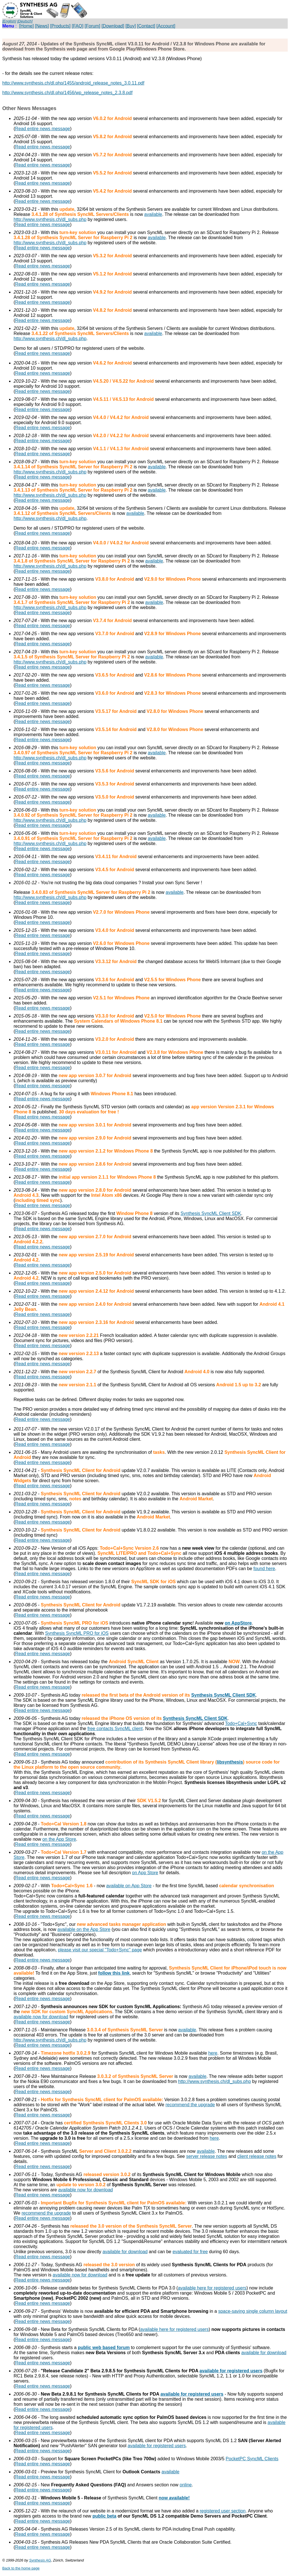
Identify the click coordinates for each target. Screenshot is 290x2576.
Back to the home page (21, 2568)
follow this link (114, 1973)
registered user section (223, 2510)
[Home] (26, 26)
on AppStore (238, 1623)
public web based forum (104, 2347)
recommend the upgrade (190, 2104)
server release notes (206, 2156)
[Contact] (146, 26)
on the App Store (59, 1839)
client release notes (256, 2156)
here (212, 2053)
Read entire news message (42, 128)
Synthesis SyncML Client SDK (210, 1213)
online (186, 2484)
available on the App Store (83, 1929)
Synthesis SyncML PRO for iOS (76, 1633)
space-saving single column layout (252, 2311)
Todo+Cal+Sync (241, 1723)
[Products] (60, 26)
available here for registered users (212, 2288)
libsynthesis (230, 1762)
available (153, 214)
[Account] (165, 26)
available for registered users (230, 2370)
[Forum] (92, 26)
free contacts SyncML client (115, 1728)
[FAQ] (77, 26)
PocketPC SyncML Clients (252, 2458)
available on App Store (129, 1885)
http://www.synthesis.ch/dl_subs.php (50, 219)
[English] (9, 21)
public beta (104, 2516)
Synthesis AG (40, 2560)
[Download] (112, 26)
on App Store (145, 1872)
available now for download (41, 2016)
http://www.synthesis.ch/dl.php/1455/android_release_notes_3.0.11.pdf (73, 83)
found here (264, 1568)
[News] (42, 26)
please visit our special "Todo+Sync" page (100, 1949)
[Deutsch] (25, 21)
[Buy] (130, 26)
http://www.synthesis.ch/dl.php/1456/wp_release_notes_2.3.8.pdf (67, 92)
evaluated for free (190, 2251)
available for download (125, 2251)
